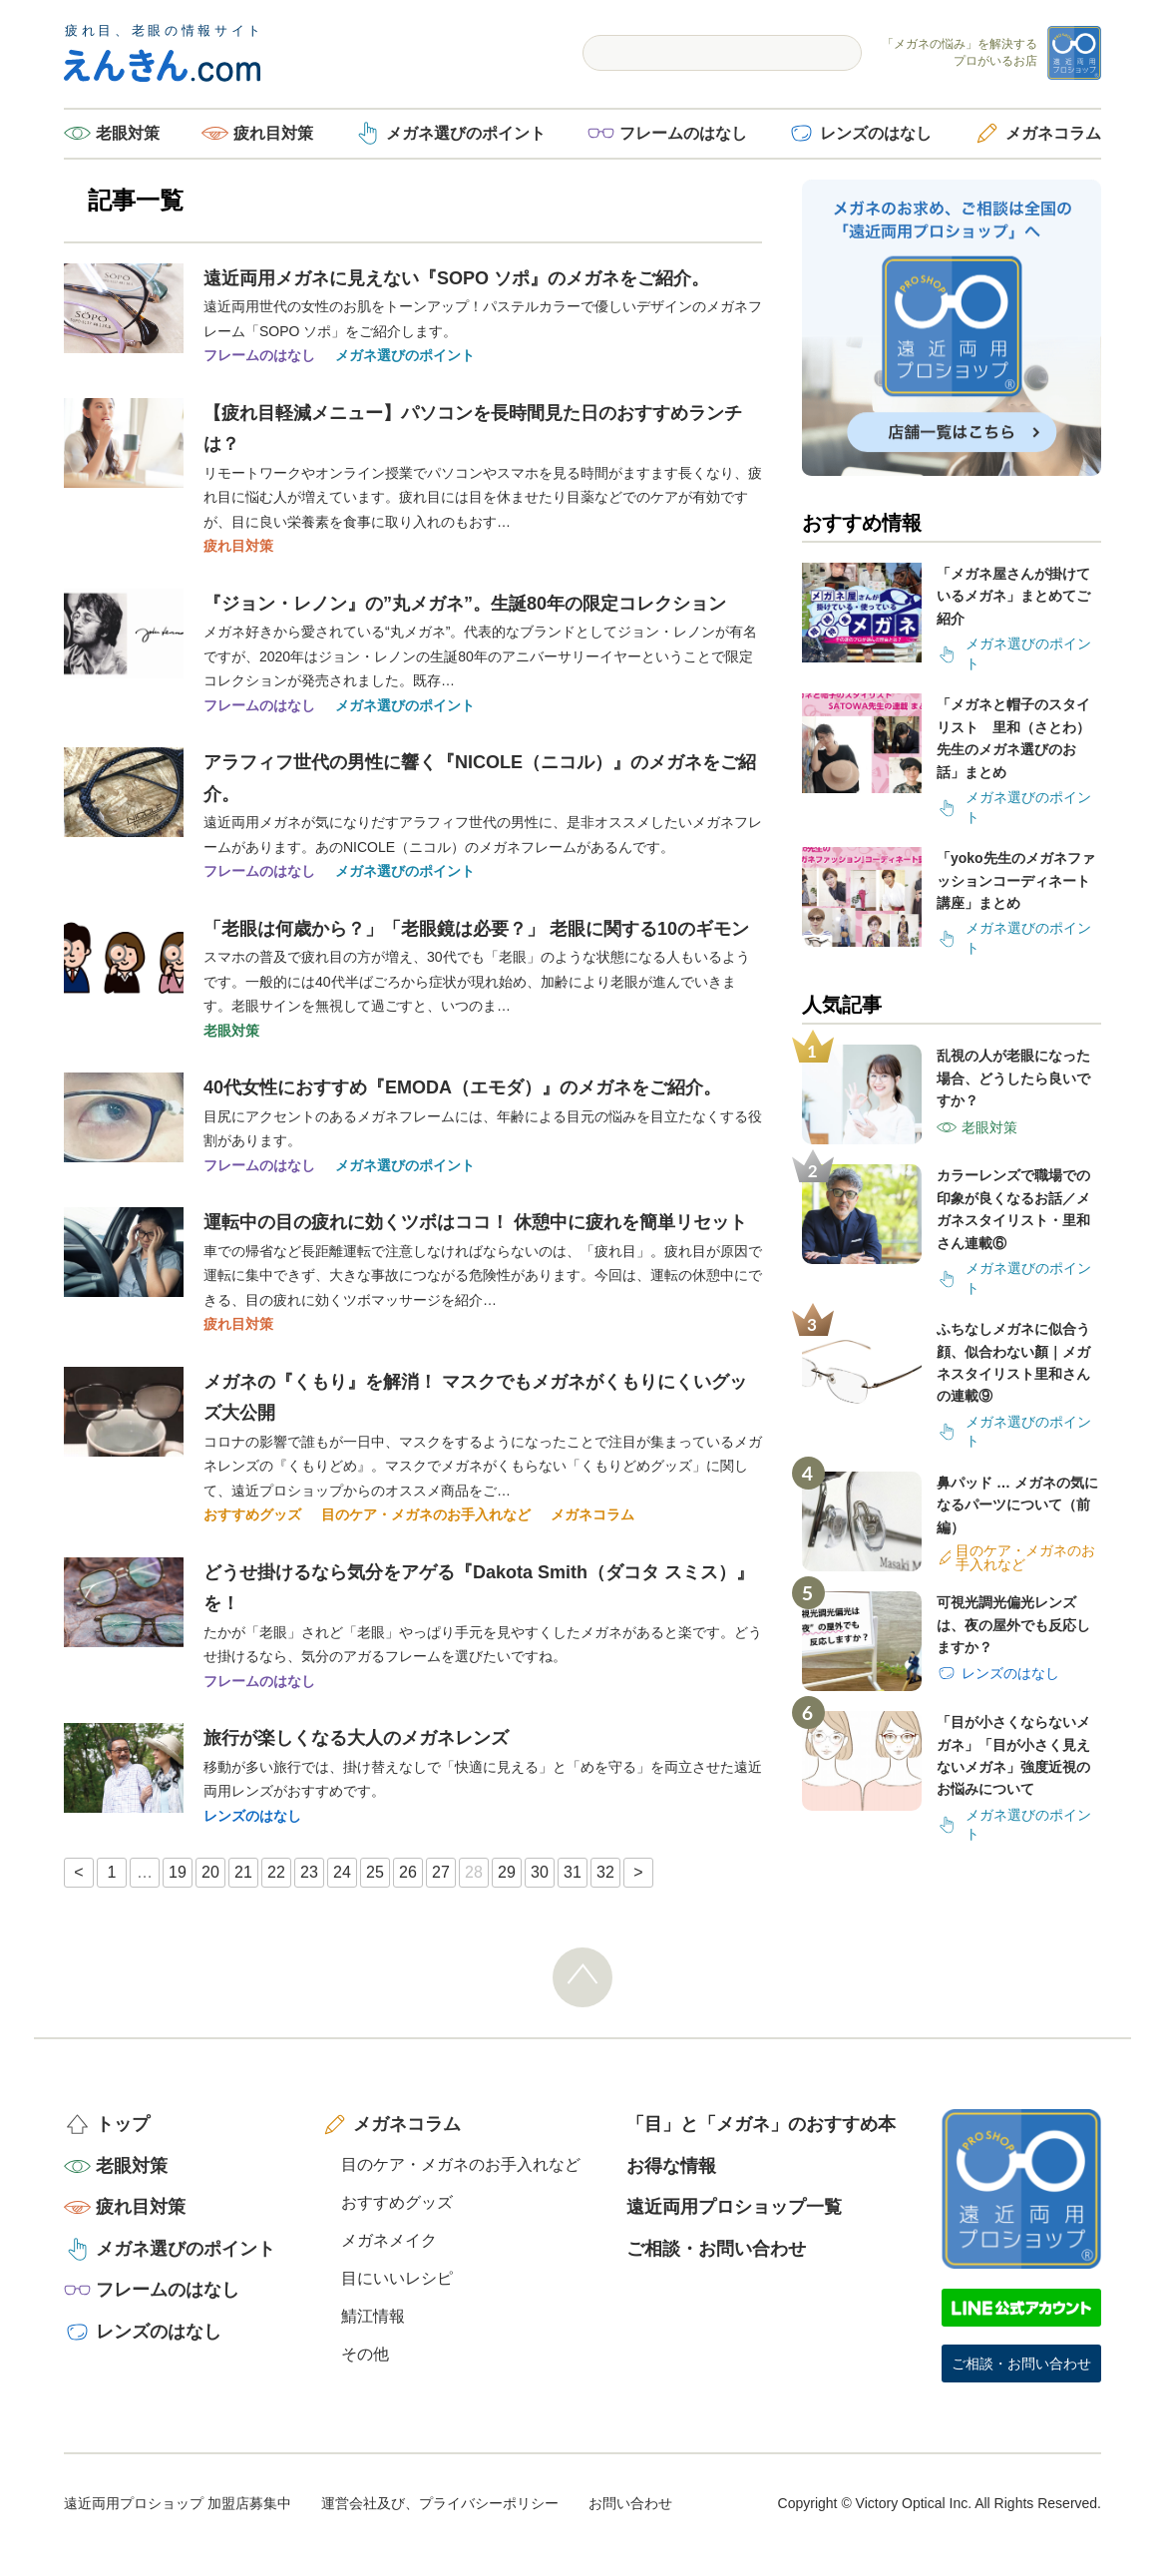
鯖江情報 (373, 2316)
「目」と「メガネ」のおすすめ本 (761, 2124)
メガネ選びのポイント (466, 133)
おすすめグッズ (252, 1514)
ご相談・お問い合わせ (716, 2249)
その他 (365, 2354)
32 (605, 1872)
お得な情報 (671, 2166)
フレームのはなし (683, 133)
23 (309, 1872)
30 (540, 1872)
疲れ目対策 (273, 133)
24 (342, 1872)
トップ (123, 2124)
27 (441, 1872)
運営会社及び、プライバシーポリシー (440, 2503)
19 (178, 1872)
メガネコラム (1053, 133)
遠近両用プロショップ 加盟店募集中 (177, 2503)
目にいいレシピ (397, 2278)
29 (507, 1872)
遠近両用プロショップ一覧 (734, 2207)
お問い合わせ (630, 2503)
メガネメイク (389, 2240)
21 (243, 1872)
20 (210, 1872)
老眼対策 (128, 133)
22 (276, 1872)
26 (408, 1872)
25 (375, 1872)
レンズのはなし (876, 133)
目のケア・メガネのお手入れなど (426, 1514)
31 (573, 1872)
